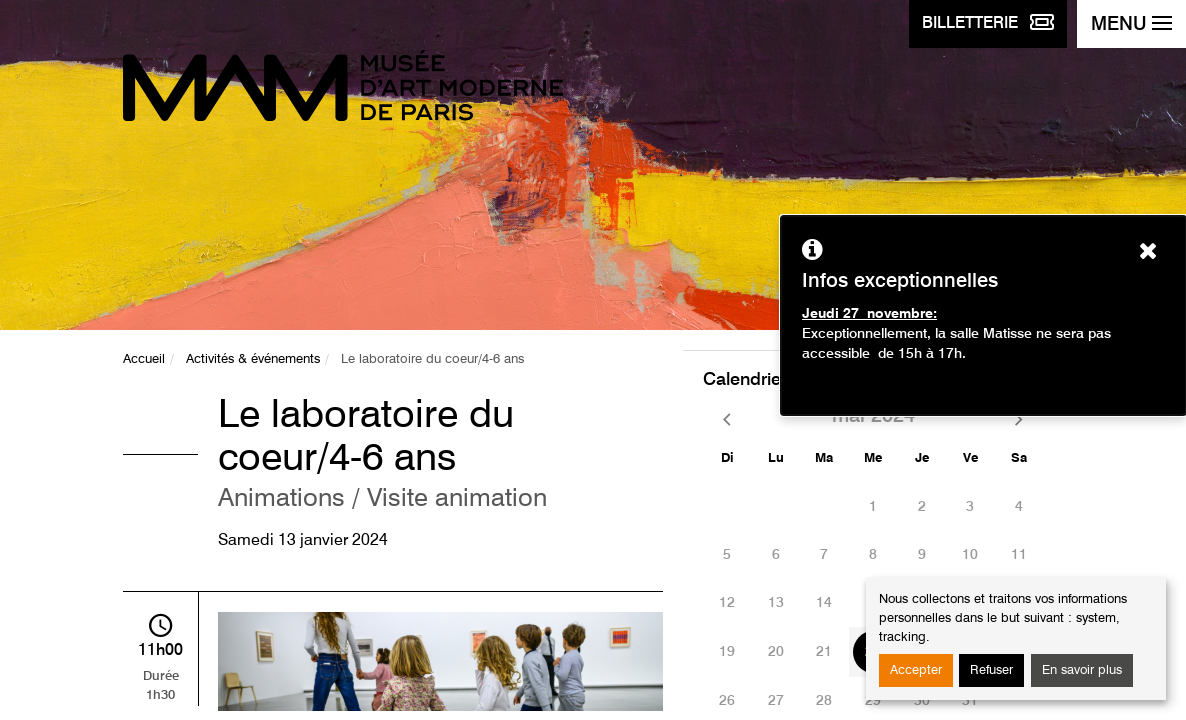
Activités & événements (253, 359)
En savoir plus (1082, 670)
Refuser (991, 670)
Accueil (144, 359)
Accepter (916, 670)
